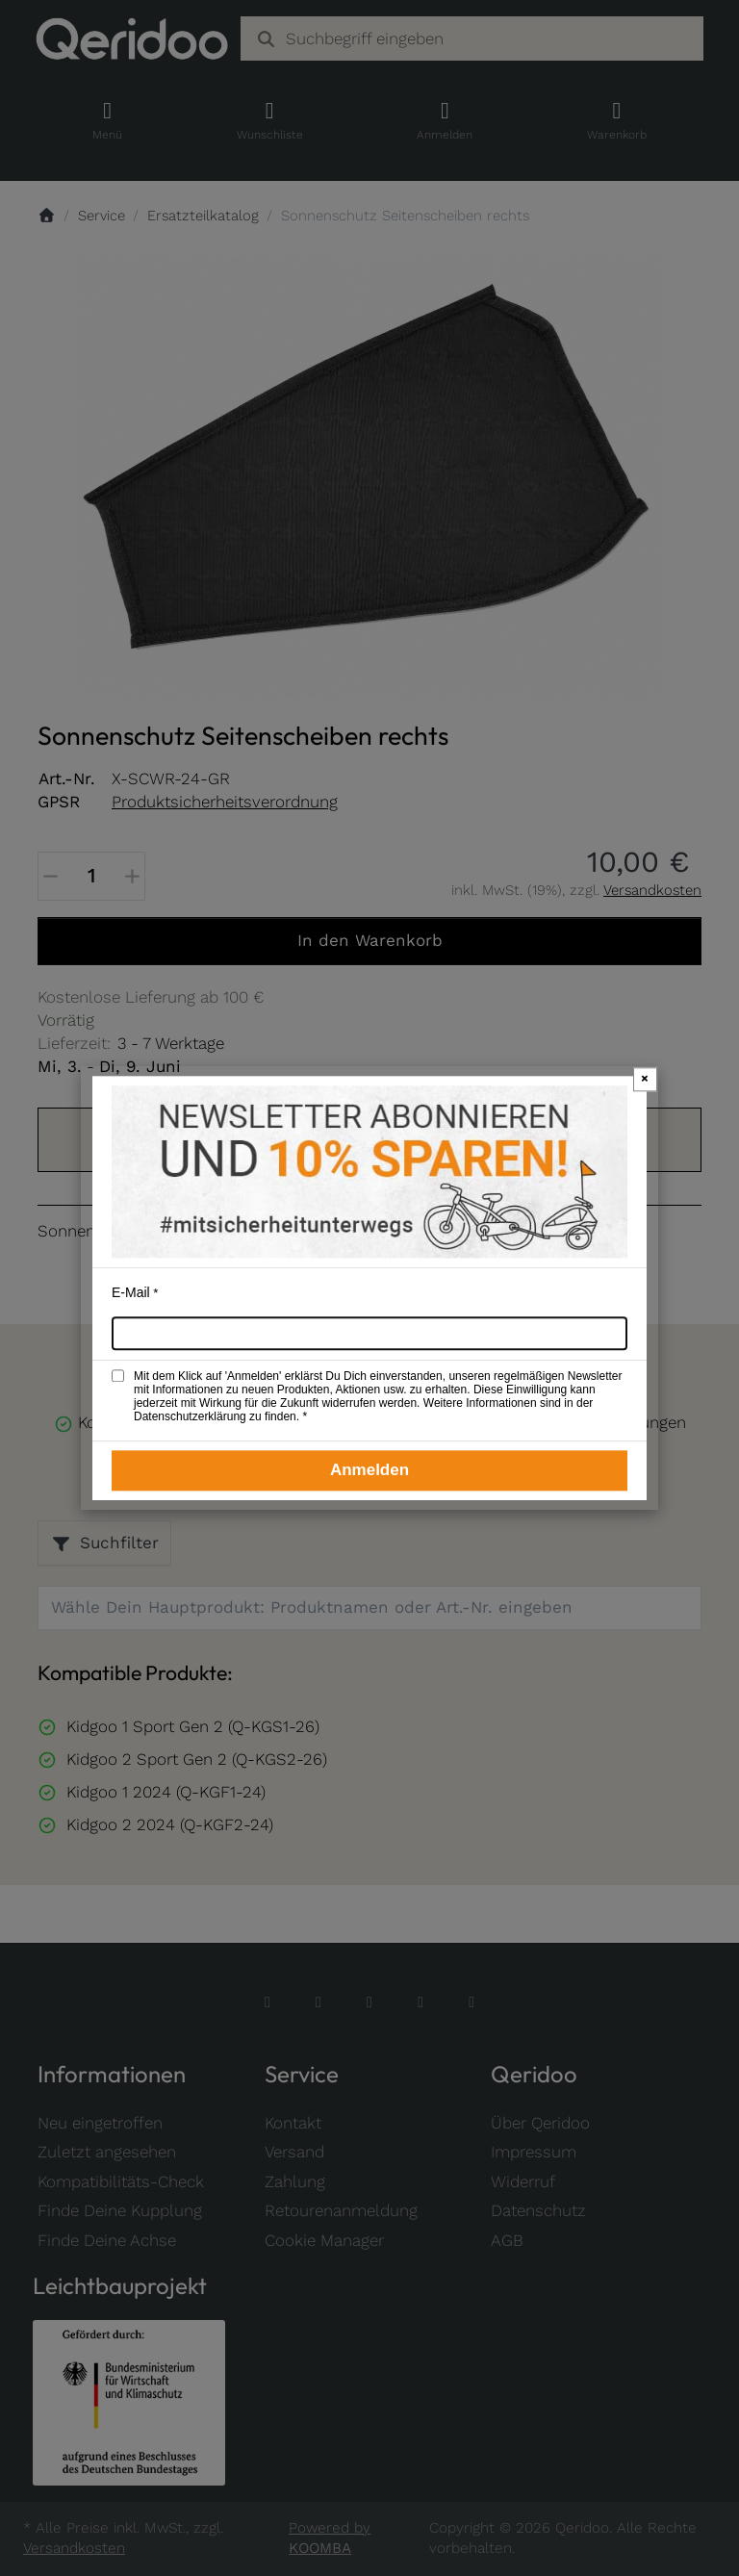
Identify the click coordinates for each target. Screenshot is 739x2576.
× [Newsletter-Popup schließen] (645, 1078)
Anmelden (369, 1470)
